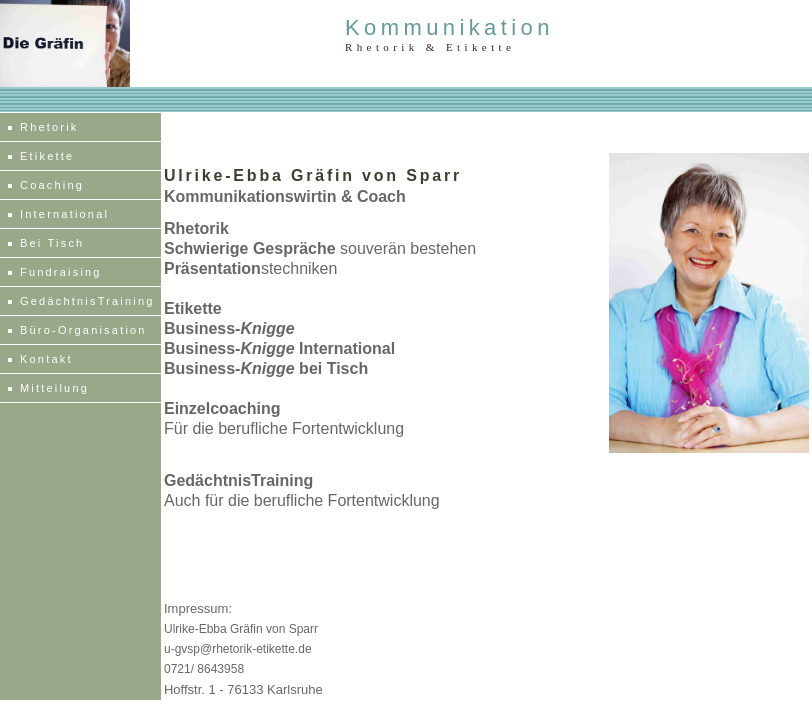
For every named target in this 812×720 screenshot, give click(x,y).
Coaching (52, 185)
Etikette (47, 156)
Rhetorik (49, 127)
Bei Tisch (52, 243)
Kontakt (46, 359)
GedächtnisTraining (87, 301)
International (64, 214)
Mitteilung (54, 388)
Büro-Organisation (83, 330)
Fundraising (61, 272)
